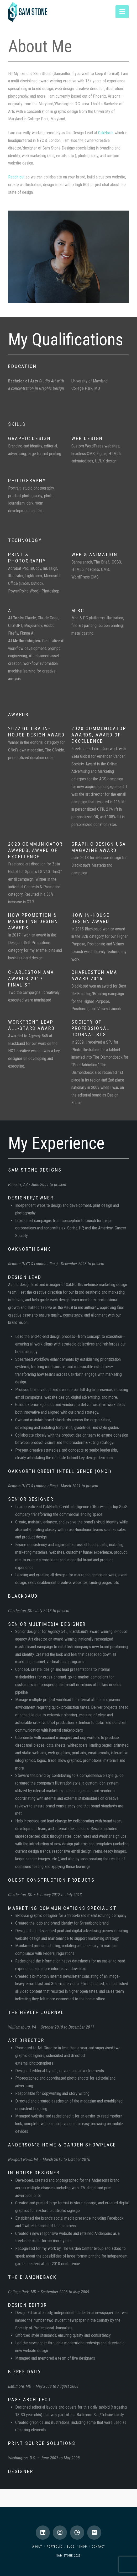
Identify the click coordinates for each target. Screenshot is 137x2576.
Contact (98, 2546)
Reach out (16, 177)
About (37, 2546)
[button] (122, 11)
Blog (71, 2546)
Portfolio (54, 2546)
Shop (83, 2546)
